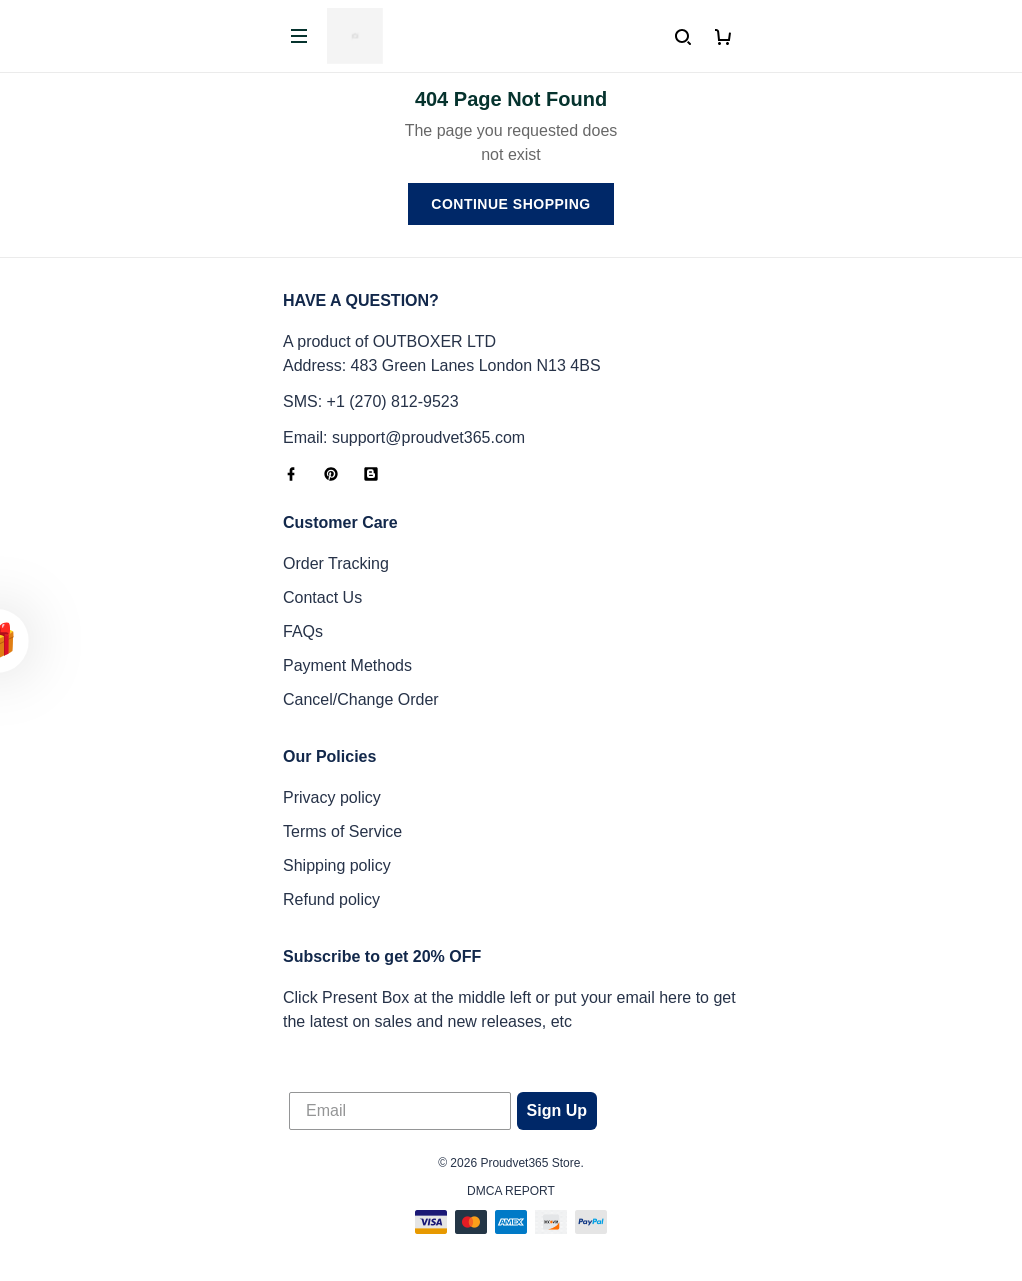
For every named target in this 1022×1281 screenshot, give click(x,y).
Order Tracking (336, 563)
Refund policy (331, 899)
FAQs (303, 631)
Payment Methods (347, 665)
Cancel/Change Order (361, 699)
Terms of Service (342, 831)
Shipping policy (337, 865)
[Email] (400, 1111)
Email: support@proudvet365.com (404, 437)
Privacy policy (332, 797)
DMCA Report (511, 1191)
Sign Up (557, 1110)
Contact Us (322, 597)
